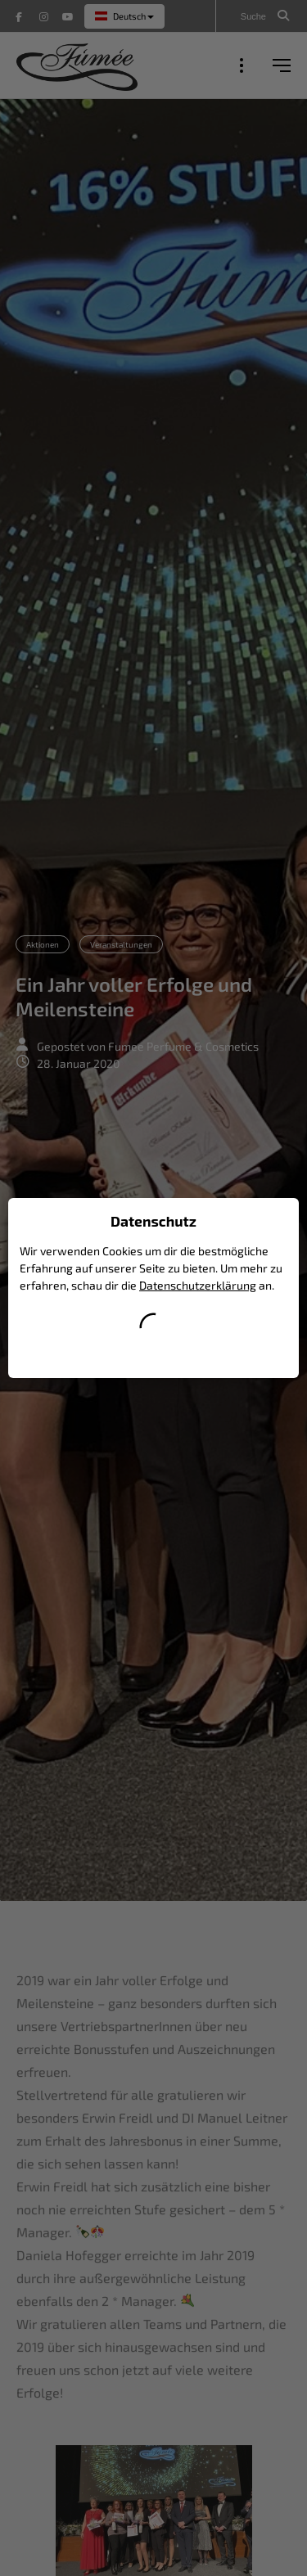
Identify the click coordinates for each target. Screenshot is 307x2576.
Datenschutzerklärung (197, 1285)
